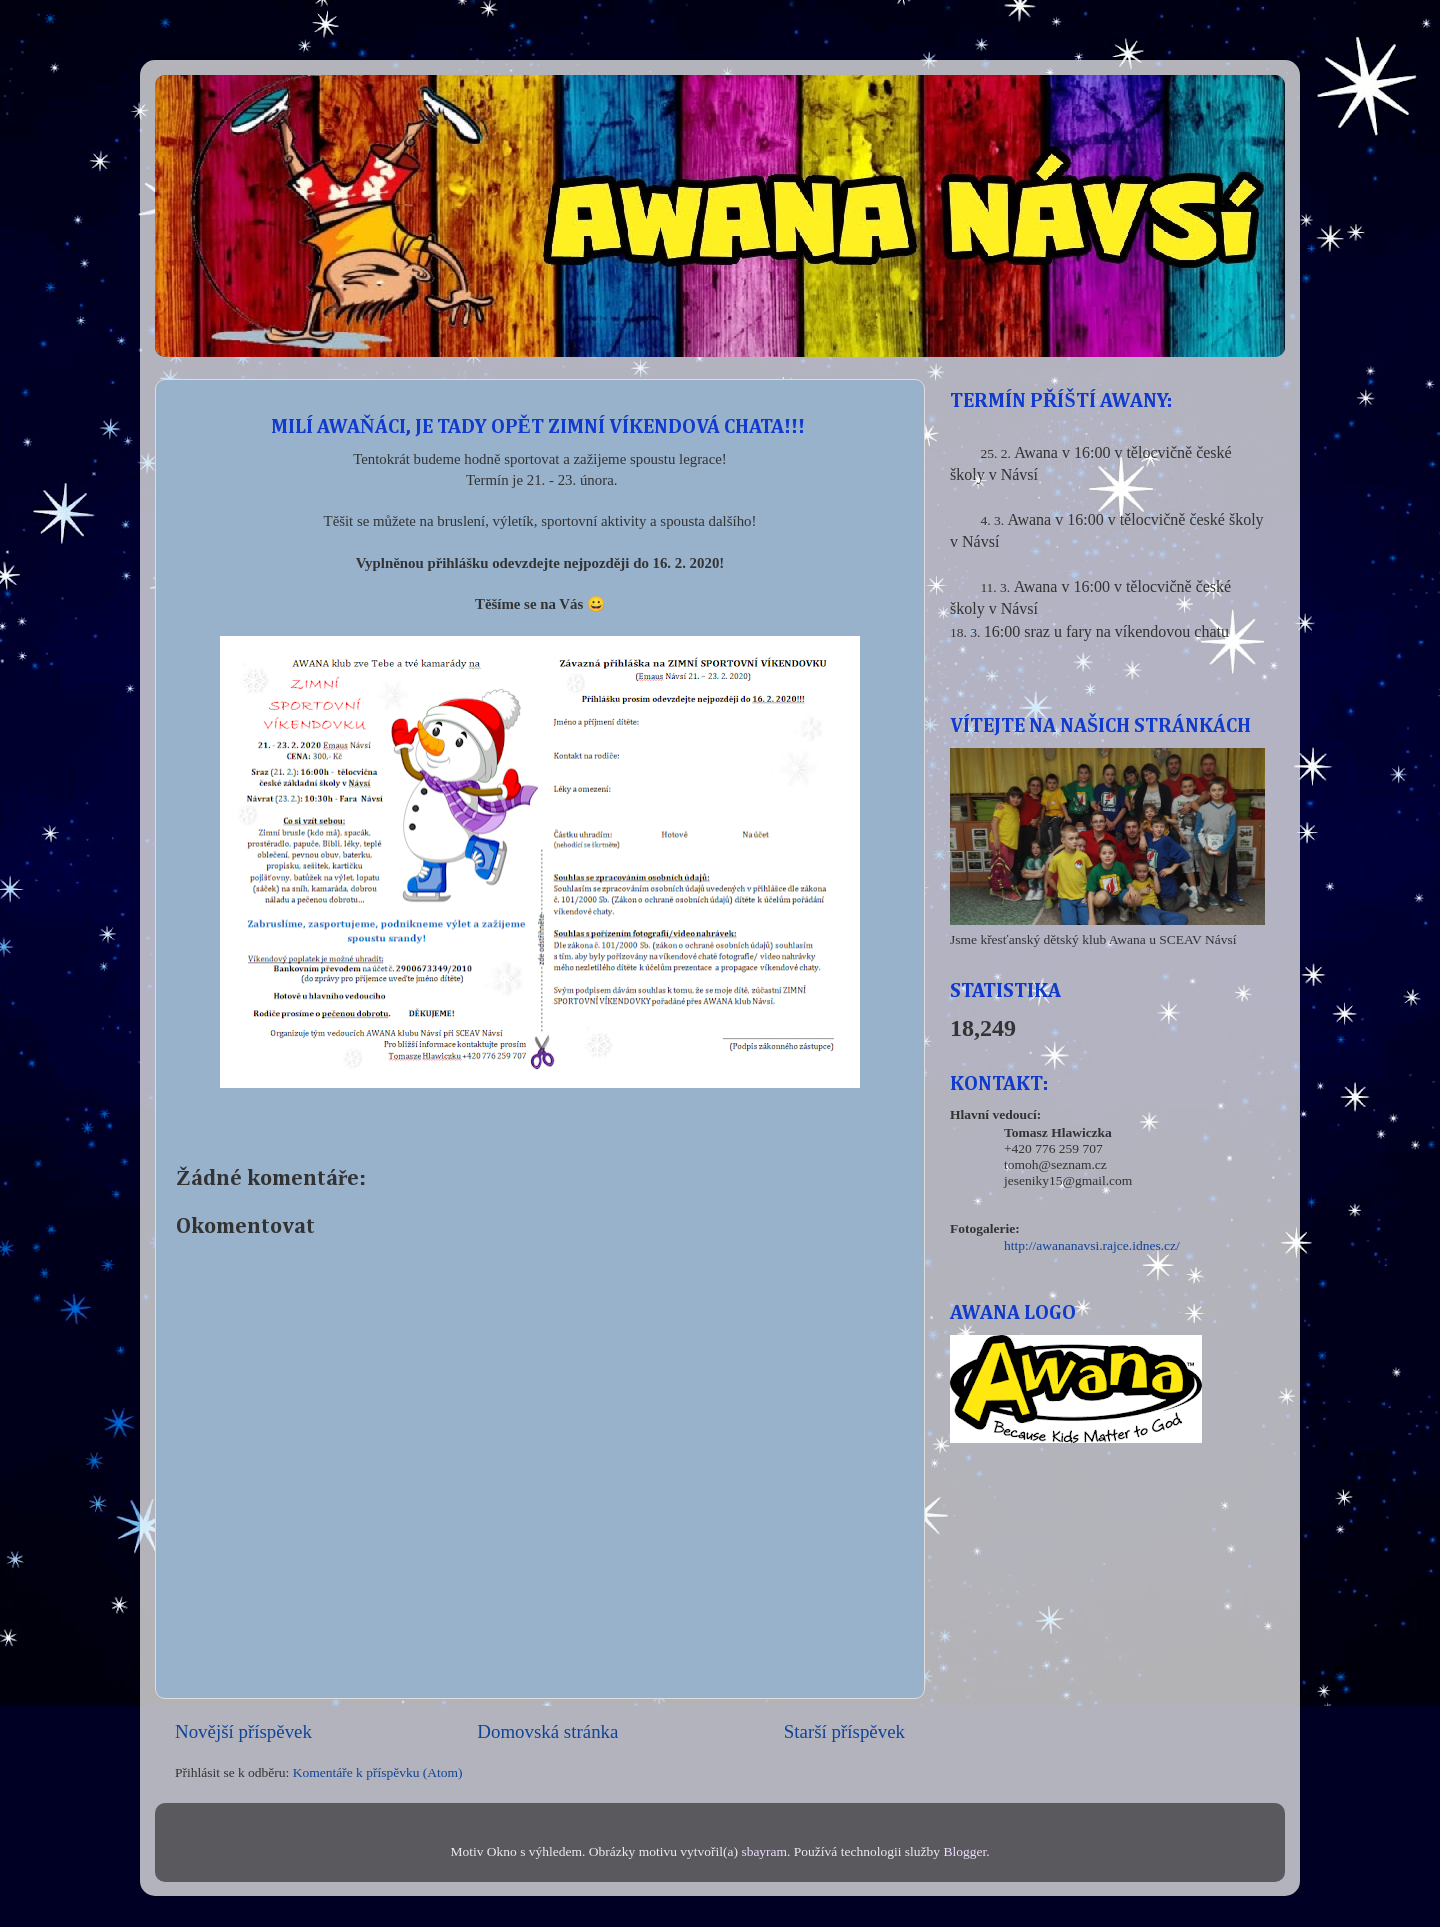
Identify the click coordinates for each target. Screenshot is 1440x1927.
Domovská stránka (547, 1731)
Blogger (964, 1851)
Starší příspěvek (844, 1731)
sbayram (764, 1851)
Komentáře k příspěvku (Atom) (378, 1772)
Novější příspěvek (243, 1731)
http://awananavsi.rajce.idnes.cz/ (1092, 1245)
